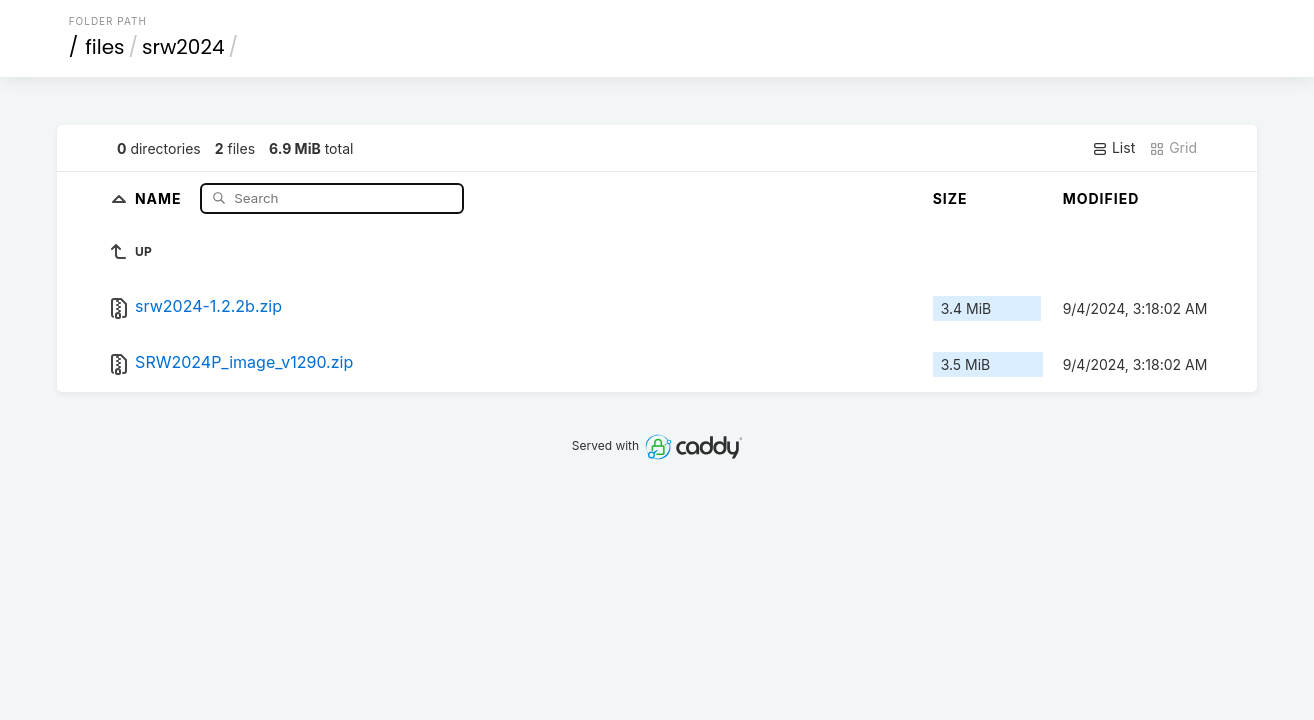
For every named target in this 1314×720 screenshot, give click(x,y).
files (104, 47)
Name (160, 197)
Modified (1101, 198)
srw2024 (183, 47)
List (1113, 148)
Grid (1173, 148)
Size (950, 198)
